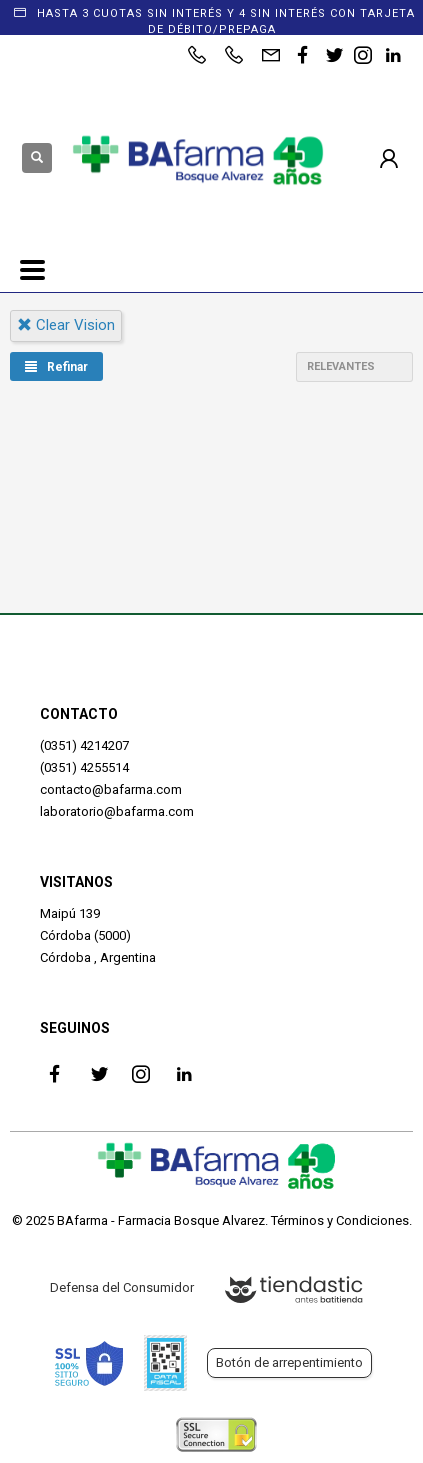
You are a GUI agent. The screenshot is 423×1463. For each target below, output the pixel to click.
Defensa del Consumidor (122, 1287)
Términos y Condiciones (340, 1220)
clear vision (66, 325)
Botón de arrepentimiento (289, 1362)
